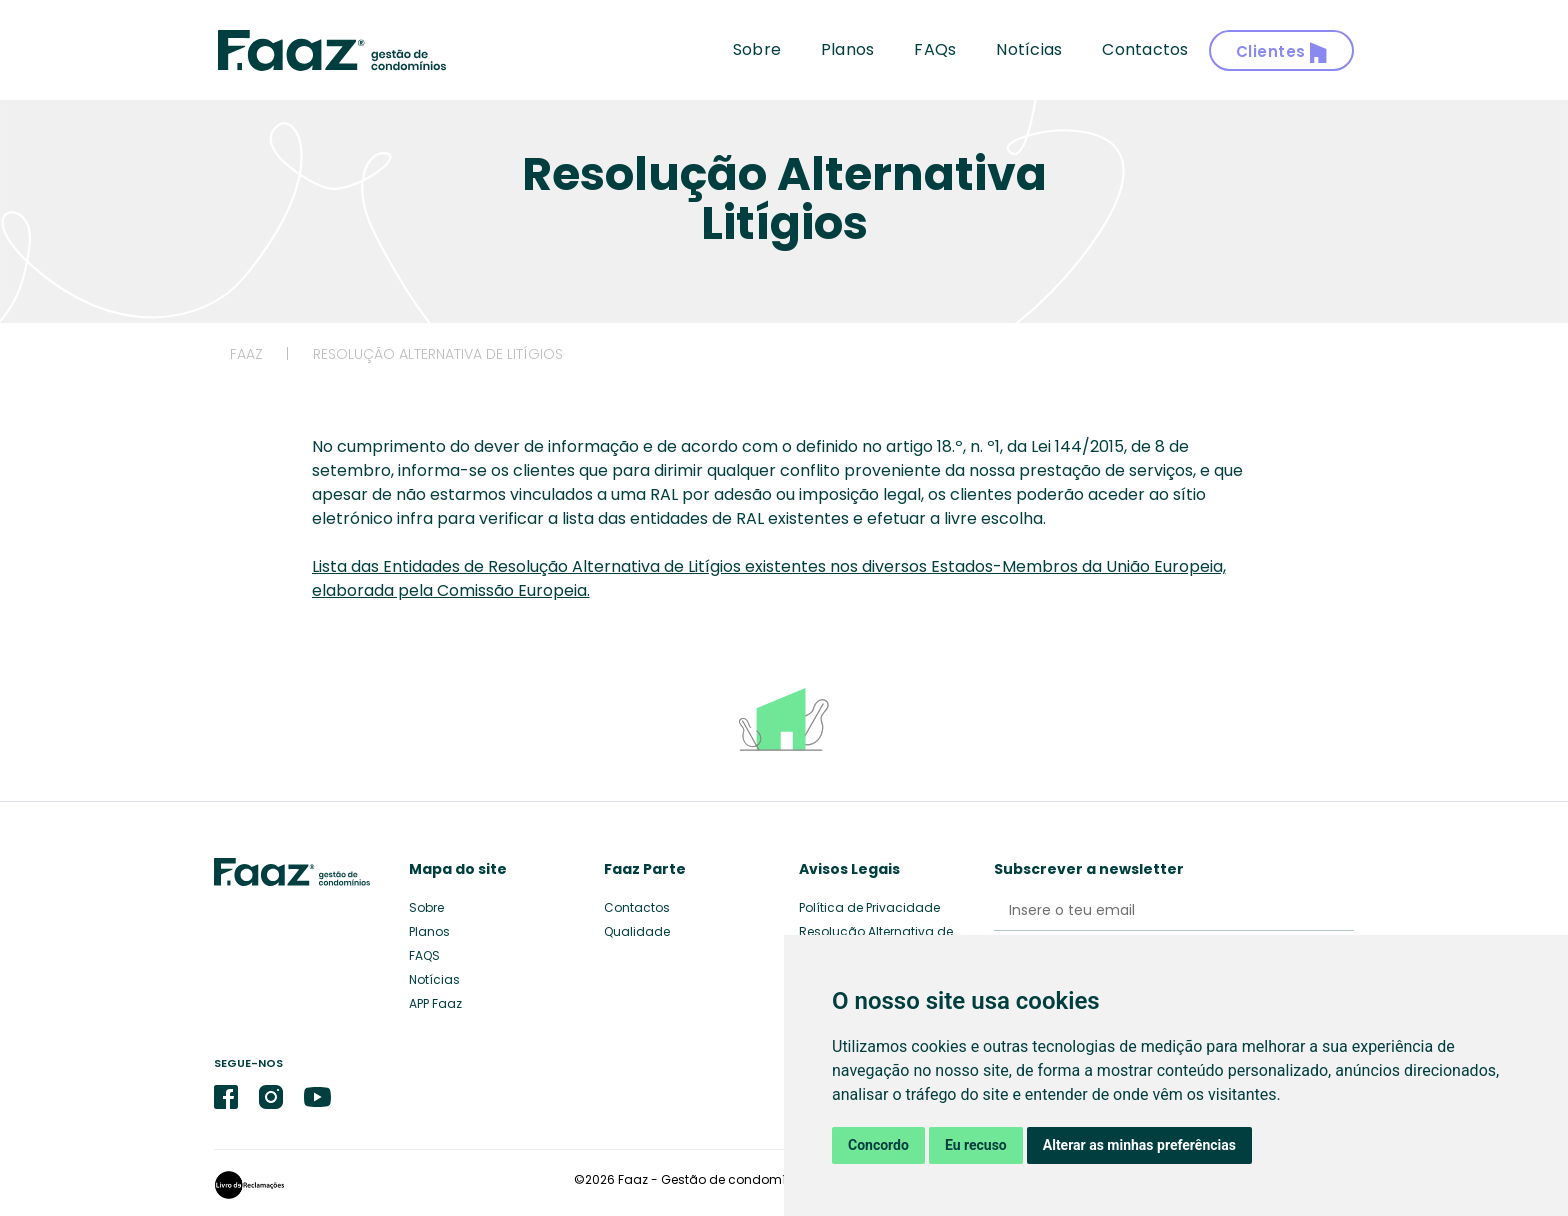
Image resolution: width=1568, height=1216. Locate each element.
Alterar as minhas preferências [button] (1139, 1145)
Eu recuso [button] (976, 1145)
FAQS (424, 955)
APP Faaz (435, 1003)
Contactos (1145, 49)
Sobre (757, 49)
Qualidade (637, 931)
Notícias (1029, 49)
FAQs (935, 49)
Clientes (1282, 52)
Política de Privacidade (869, 907)
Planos (847, 49)
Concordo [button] (878, 1145)
